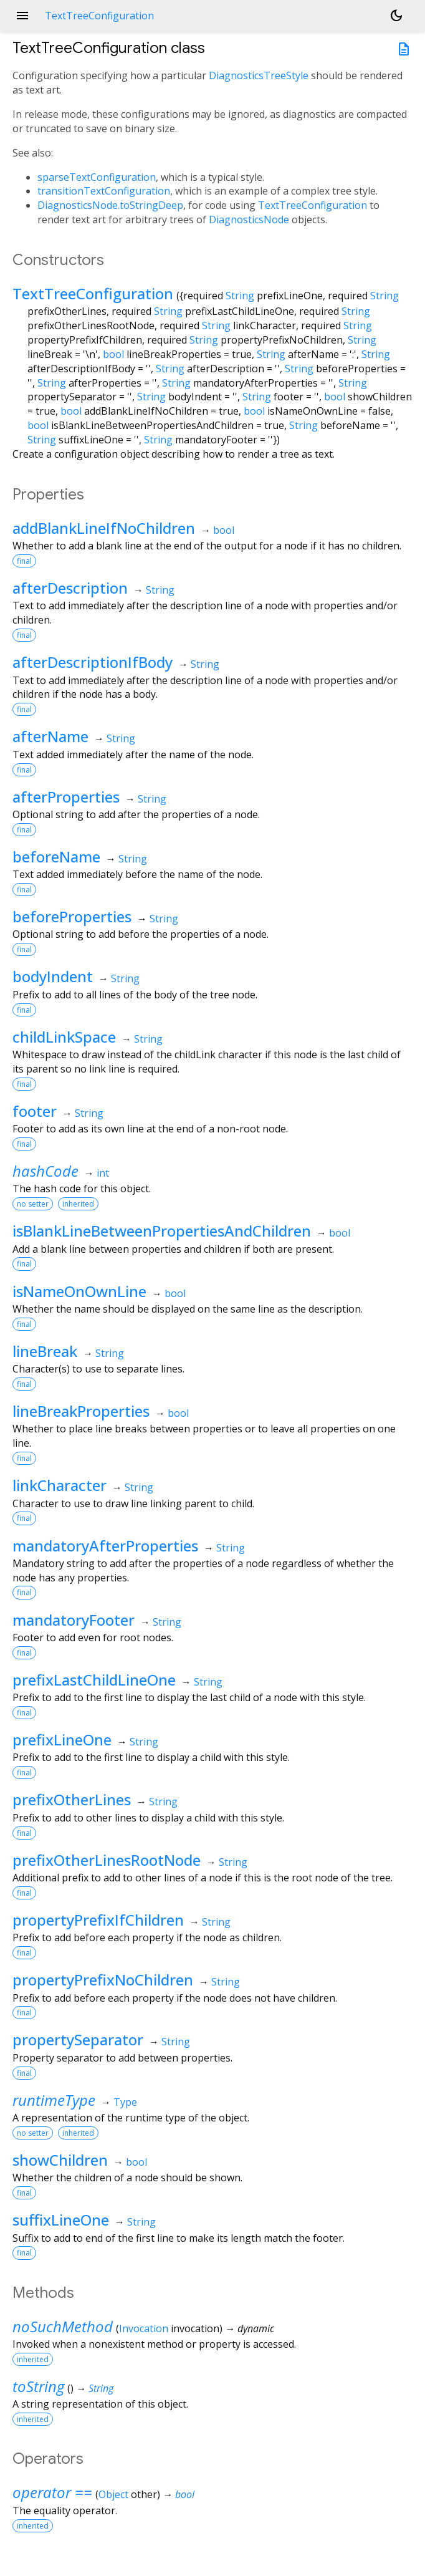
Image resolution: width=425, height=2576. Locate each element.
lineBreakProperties (81, 1411)
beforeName (56, 856)
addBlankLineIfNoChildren (103, 528)
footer (34, 1111)
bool (113, 354)
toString (38, 2386)
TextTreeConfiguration (312, 205)
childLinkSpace (64, 1036)
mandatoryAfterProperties (105, 1545)
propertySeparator (77, 2039)
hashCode (45, 1170)
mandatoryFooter (73, 1619)
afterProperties (66, 796)
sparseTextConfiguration (96, 177)
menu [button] (22, 15)
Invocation (143, 2328)
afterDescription (70, 587)
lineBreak (44, 1351)
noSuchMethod (62, 2326)
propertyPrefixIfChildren (98, 1919)
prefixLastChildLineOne (94, 1679)
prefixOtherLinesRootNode (106, 1860)
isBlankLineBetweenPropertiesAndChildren (161, 1230)
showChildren (60, 2159)
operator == (52, 2492)
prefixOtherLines (71, 1799)
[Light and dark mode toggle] (396, 16)
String (240, 295)
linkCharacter (59, 1485)
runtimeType (53, 2100)
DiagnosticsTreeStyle (258, 75)
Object (113, 2494)
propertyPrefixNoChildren (102, 1979)
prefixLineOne (62, 1739)
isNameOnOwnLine (79, 1291)
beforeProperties (71, 916)
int (103, 1173)
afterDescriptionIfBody (92, 662)
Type (125, 2102)
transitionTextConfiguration (103, 191)
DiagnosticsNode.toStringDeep (110, 205)
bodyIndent (52, 976)
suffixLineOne (60, 2219)
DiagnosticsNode (249, 219)
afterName (50, 736)
